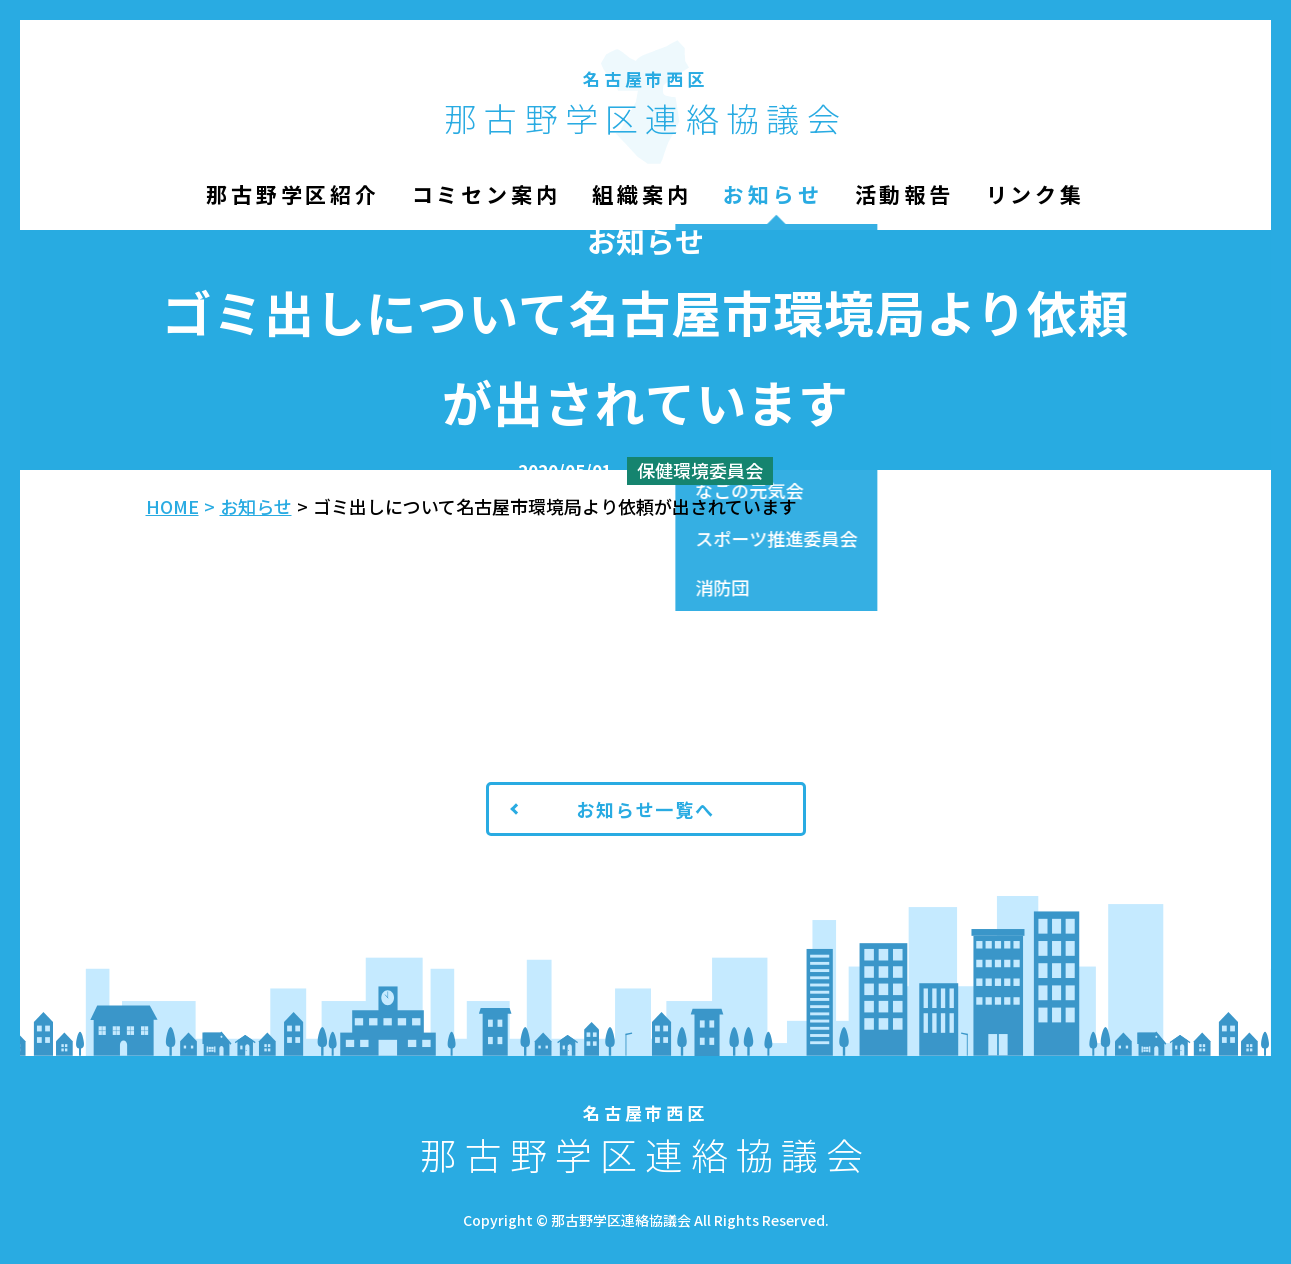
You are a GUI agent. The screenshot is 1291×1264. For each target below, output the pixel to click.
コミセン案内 (486, 194)
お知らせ (772, 194)
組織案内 (641, 194)
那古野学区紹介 (292, 194)
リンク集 (1035, 194)
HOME (172, 506)
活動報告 (904, 194)
